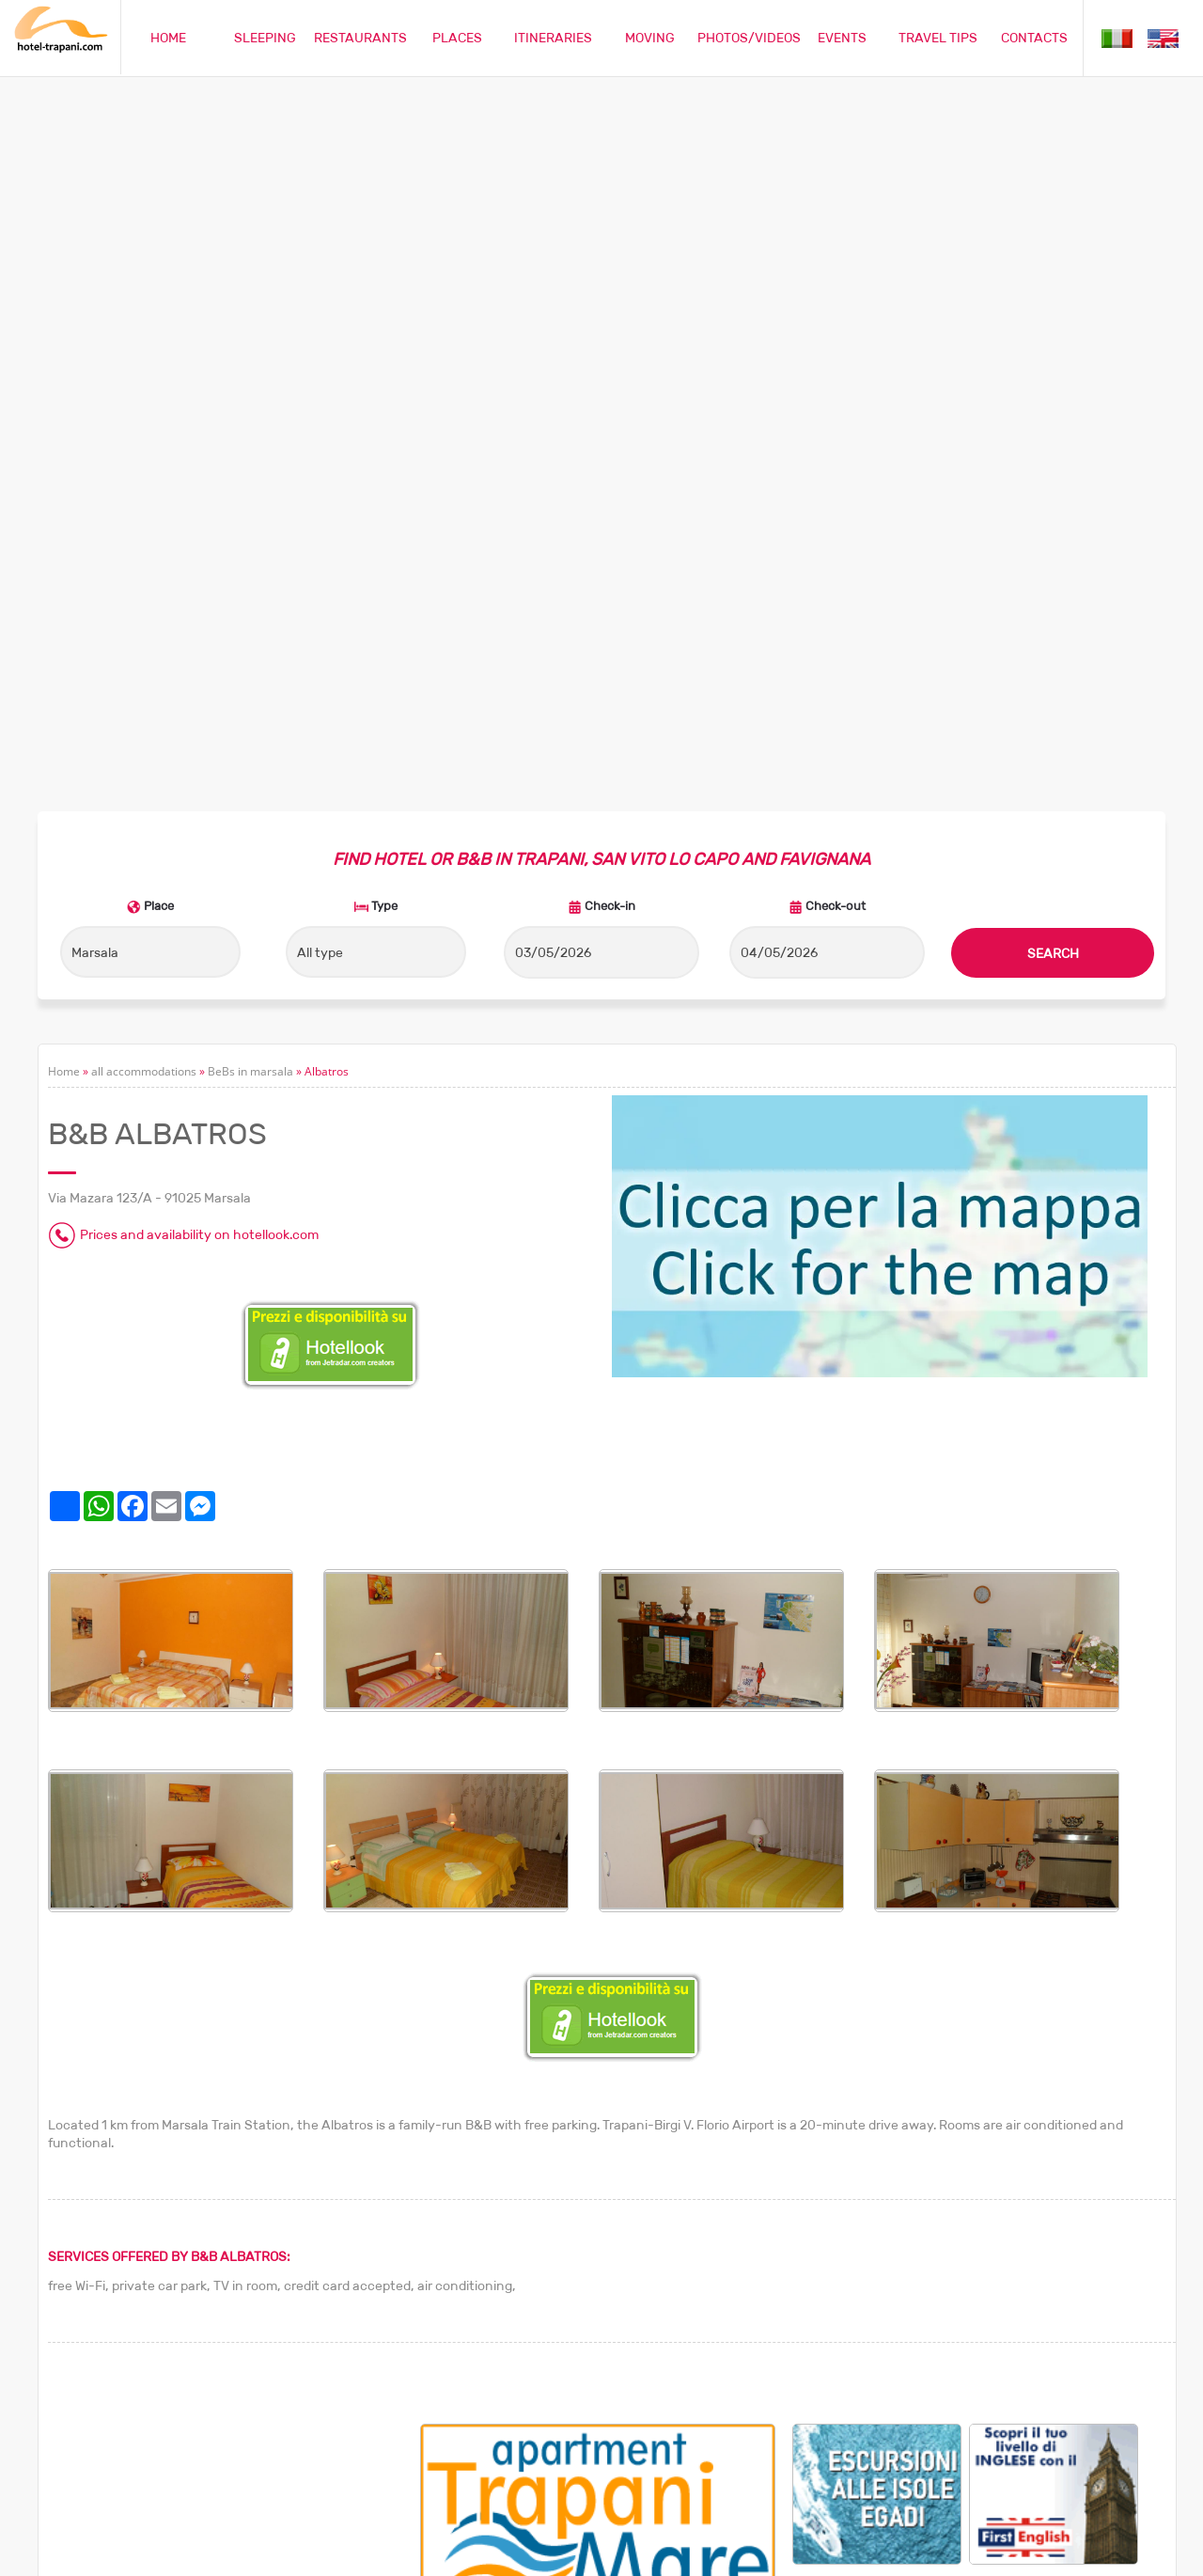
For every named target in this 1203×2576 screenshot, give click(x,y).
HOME (168, 37)
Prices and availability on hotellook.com (199, 566)
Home (64, 403)
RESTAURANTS (360, 37)
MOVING (650, 37)
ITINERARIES (553, 37)
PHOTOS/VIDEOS (749, 37)
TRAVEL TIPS (937, 37)
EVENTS (842, 37)
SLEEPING (265, 37)
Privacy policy (1100, 2550)
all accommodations (143, 403)
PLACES (457, 37)
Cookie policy (1010, 2550)
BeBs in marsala (250, 403)
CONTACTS (1034, 37)
